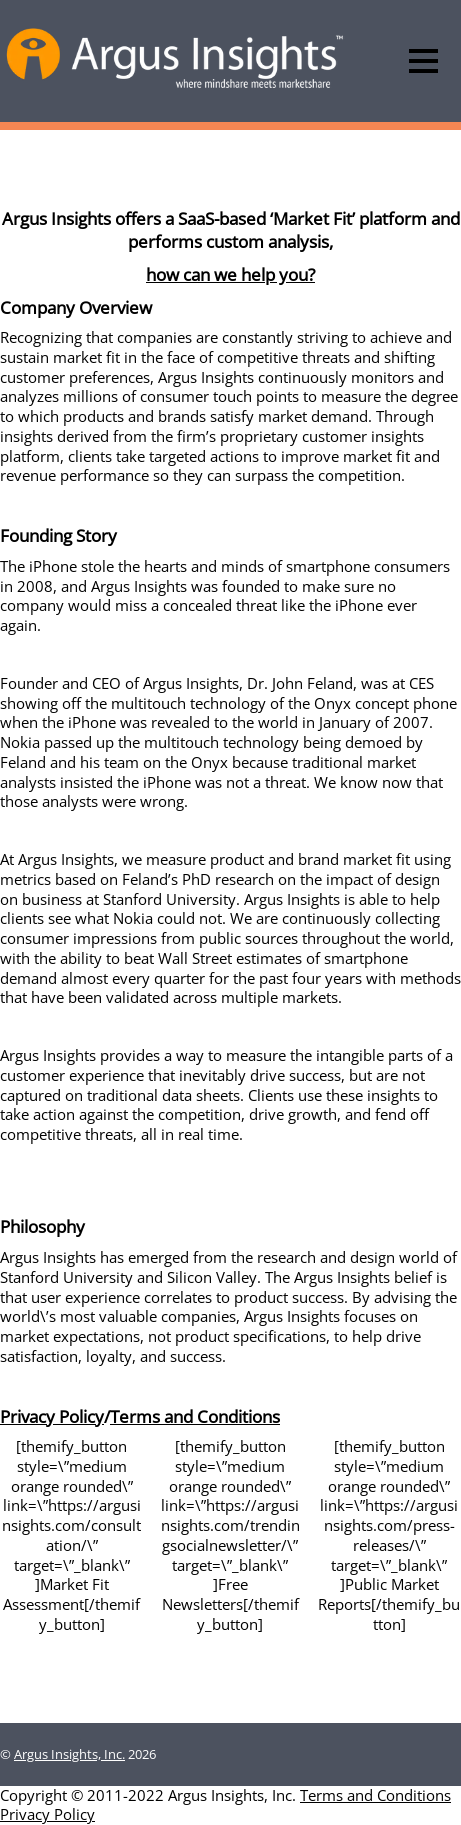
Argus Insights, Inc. (69, 1754)
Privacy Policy (52, 1416)
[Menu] (423, 61)
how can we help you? (230, 274)
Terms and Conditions (195, 1416)
